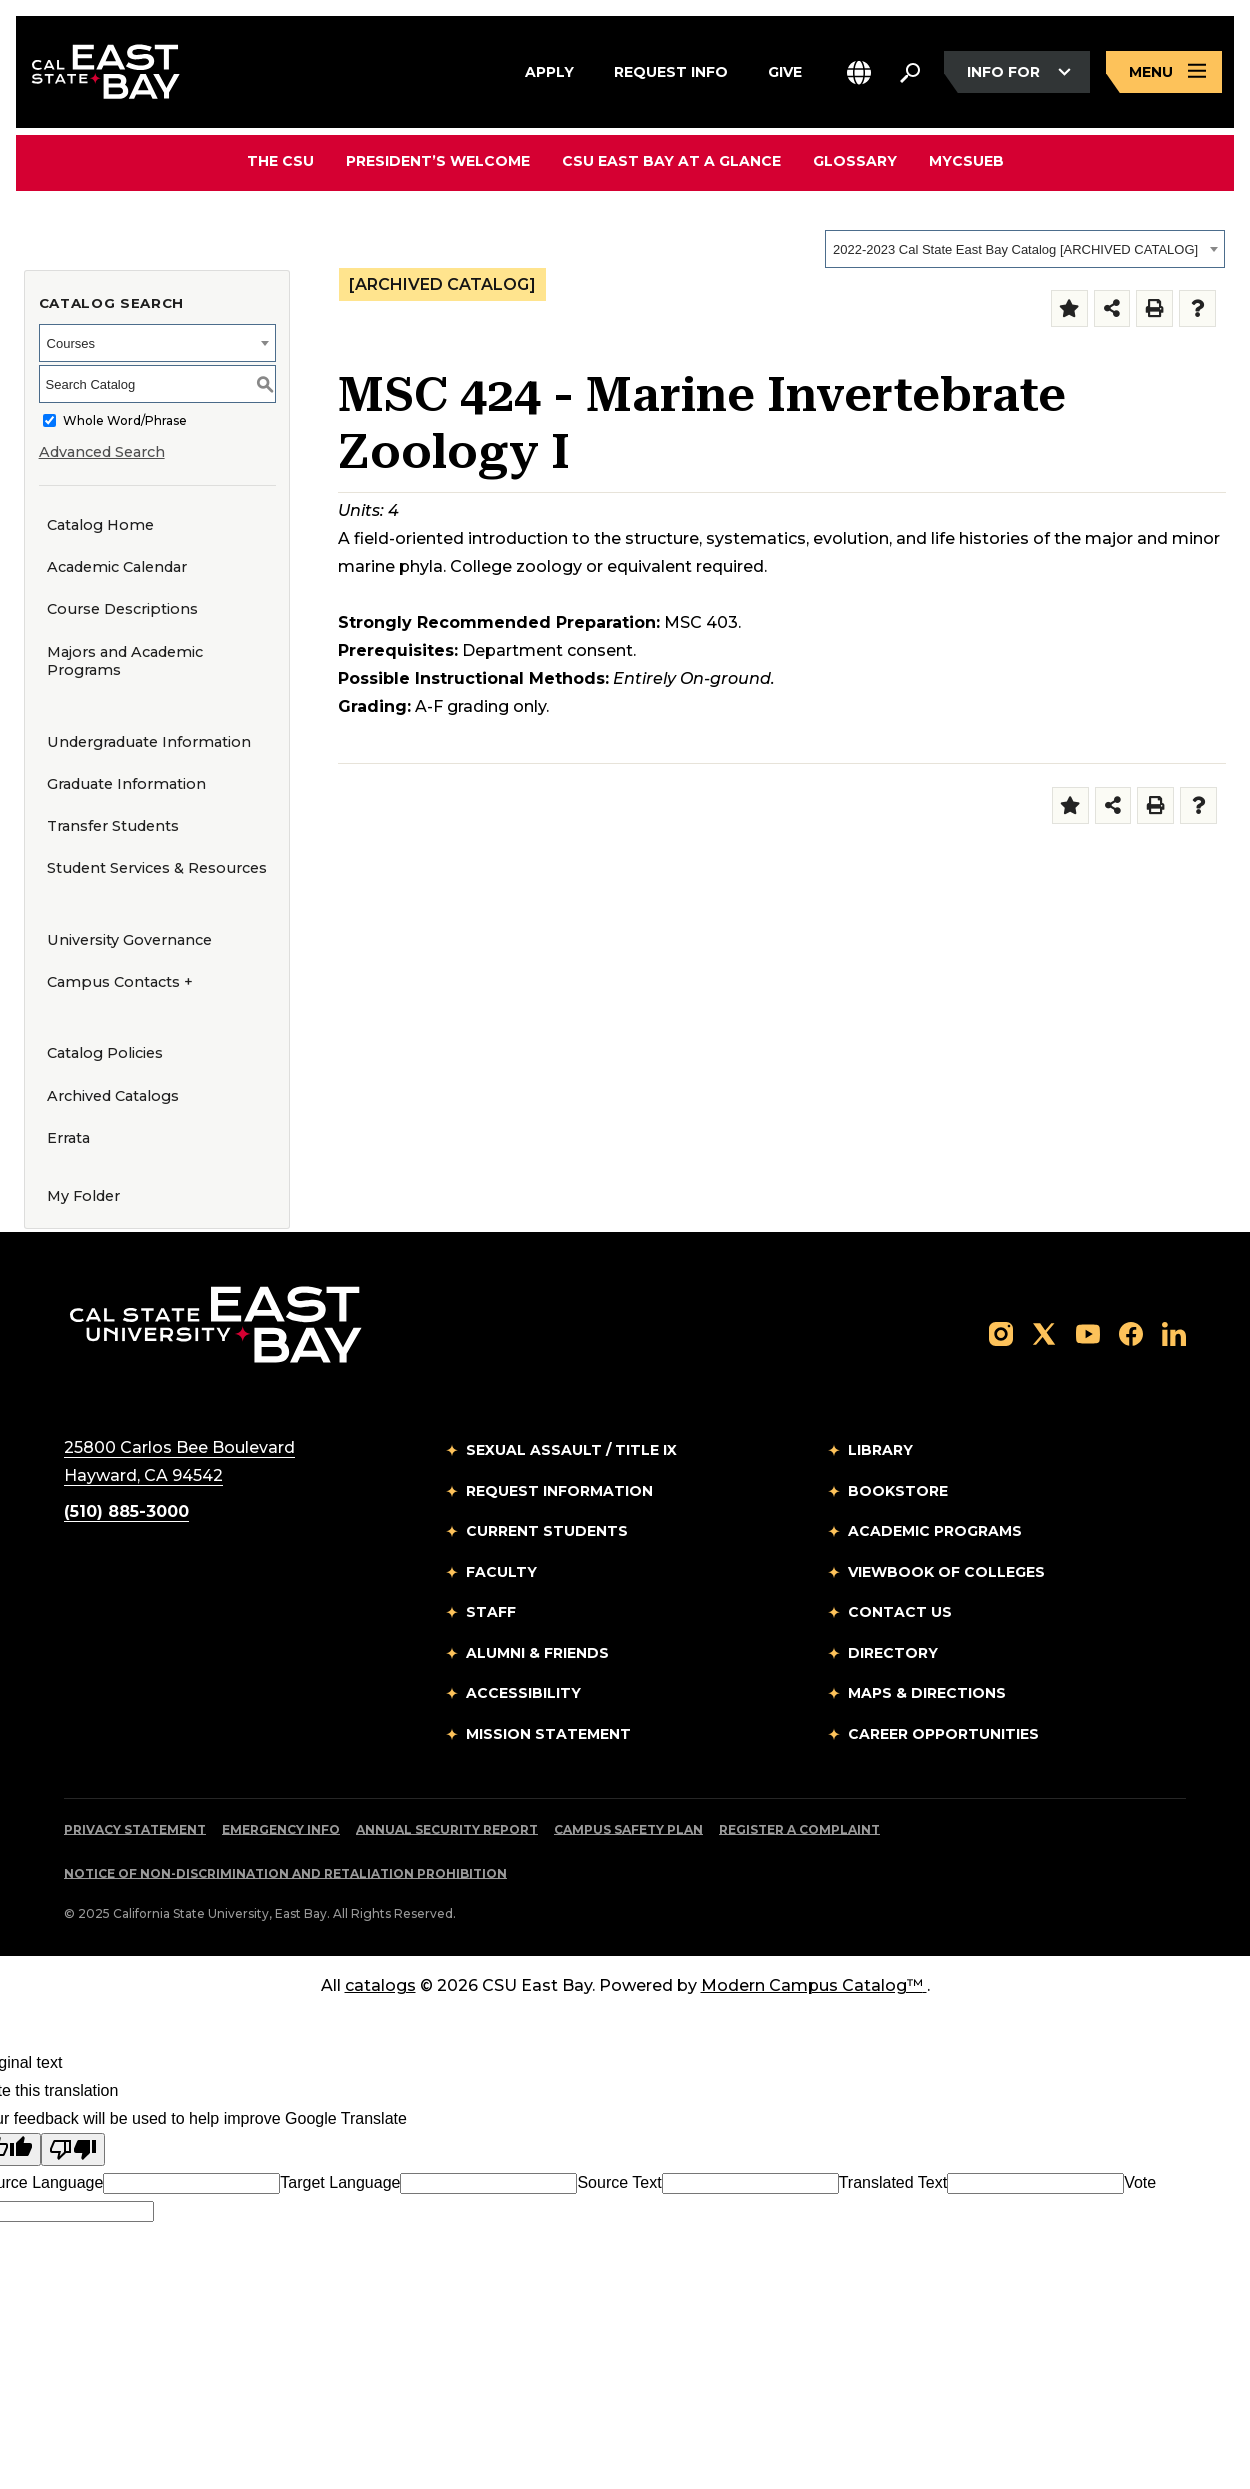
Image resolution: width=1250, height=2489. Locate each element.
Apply (549, 69)
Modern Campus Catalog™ (814, 1985)
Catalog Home (100, 525)
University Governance (129, 940)
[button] (859, 72)
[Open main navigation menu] (1164, 72)
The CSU (280, 161)
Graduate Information (126, 784)
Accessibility (523, 1693)
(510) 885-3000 (126, 1511)
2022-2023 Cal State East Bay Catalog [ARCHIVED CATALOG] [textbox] (1015, 249)
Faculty (501, 1572)
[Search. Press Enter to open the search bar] (910, 72)
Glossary (855, 161)
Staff (491, 1612)
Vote (1140, 2182)
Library (880, 1450)
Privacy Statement (135, 1829)
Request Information (559, 1491)
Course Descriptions (122, 609)
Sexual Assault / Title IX (571, 1450)
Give (785, 69)
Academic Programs (935, 1531)
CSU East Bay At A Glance (671, 161)
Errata (68, 1138)
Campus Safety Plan (628, 1829)
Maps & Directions (927, 1693)
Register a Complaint (799, 1829)
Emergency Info (281, 1829)
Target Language (340, 2182)
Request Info (671, 69)
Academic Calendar (117, 567)
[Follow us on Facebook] (1131, 1332)
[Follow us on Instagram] (1001, 1332)
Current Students (547, 1531)
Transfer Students (113, 826)
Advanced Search (102, 452)
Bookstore (898, 1491)
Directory (893, 1653)
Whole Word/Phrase (125, 420)
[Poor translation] (73, 2149)
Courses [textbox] (71, 343)
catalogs (380, 1985)
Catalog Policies (105, 1053)
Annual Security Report (447, 1829)
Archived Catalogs (113, 1096)
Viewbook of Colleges (946, 1572)
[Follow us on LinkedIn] (1174, 1332)
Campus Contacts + (120, 982)
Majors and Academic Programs (125, 661)
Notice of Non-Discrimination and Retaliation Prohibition (285, 1873)
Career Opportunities (943, 1734)
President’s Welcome (438, 161)
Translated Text (893, 2182)
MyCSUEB (966, 160)
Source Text (619, 2182)
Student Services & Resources (157, 868)
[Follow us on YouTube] (1088, 1332)
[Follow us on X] (1044, 1332)
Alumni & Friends (537, 1653)
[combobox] (1025, 249)
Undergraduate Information (149, 742)
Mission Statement (548, 1734)
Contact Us (900, 1612)
